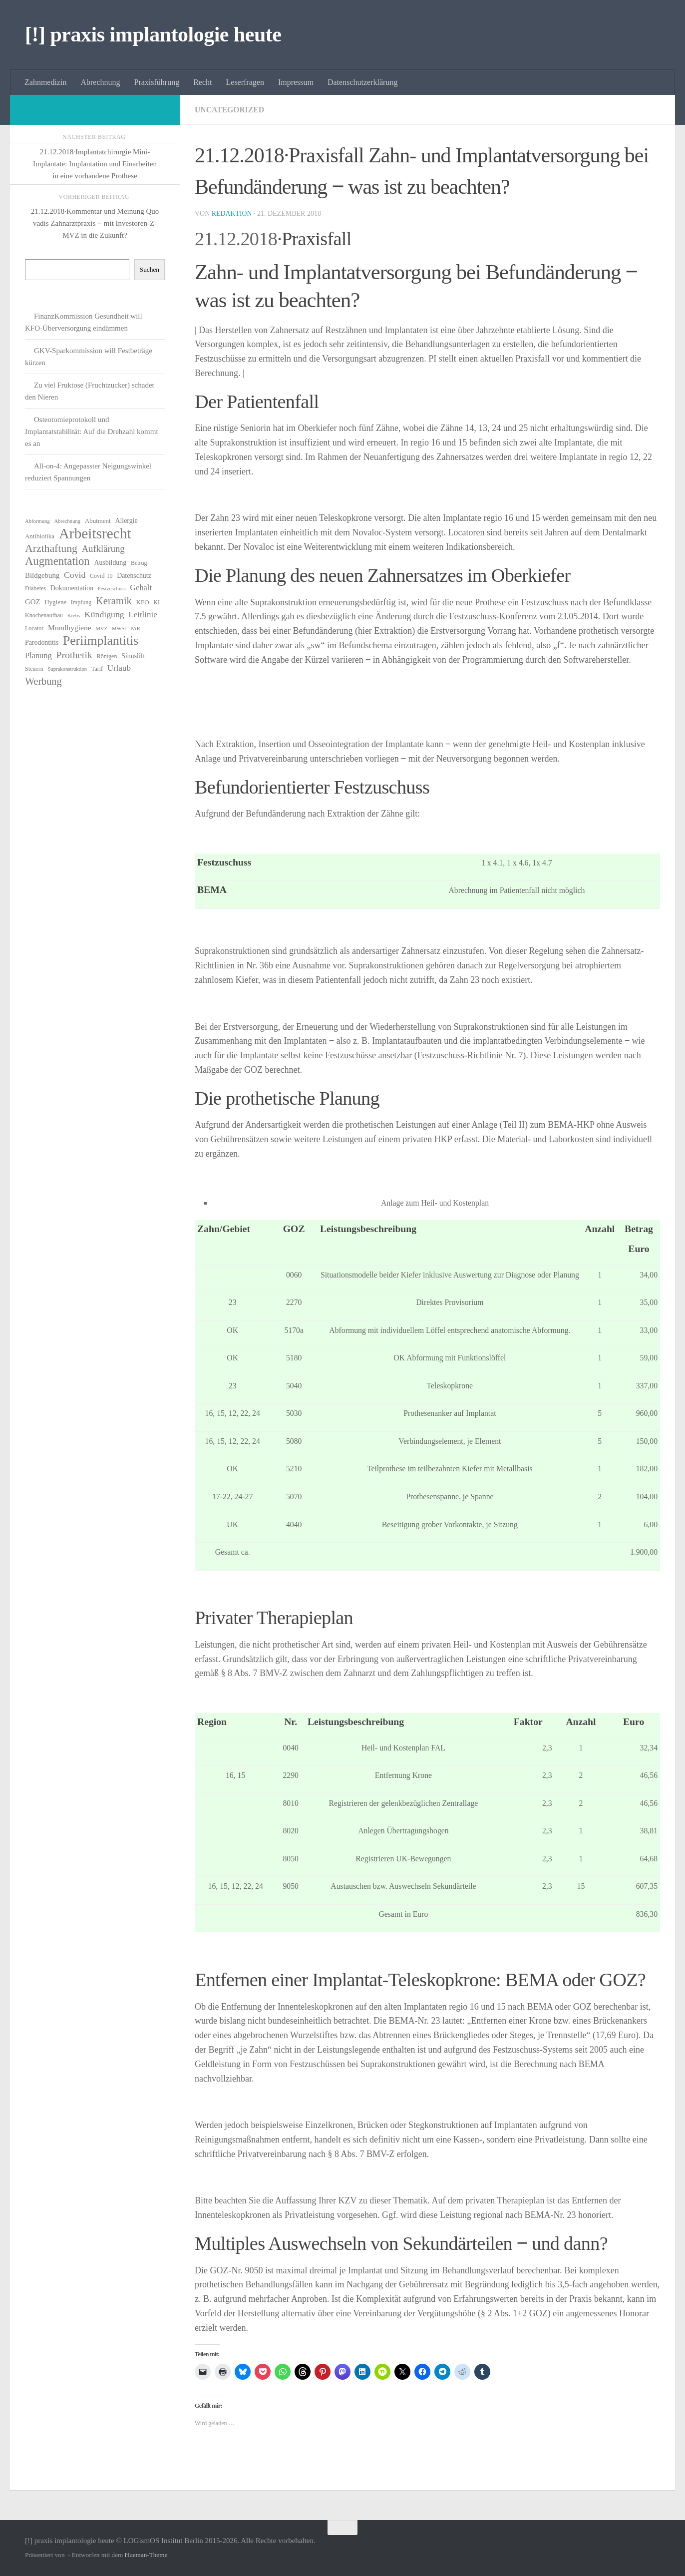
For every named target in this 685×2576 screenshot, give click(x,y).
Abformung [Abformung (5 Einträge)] (37, 521)
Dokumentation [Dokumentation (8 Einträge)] (71, 588)
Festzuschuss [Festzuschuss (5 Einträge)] (112, 588)
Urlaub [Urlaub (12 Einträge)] (119, 668)
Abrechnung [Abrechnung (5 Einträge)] (67, 521)
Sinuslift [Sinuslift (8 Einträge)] (133, 656)
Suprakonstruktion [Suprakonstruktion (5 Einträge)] (67, 669)
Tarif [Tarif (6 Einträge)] (97, 668)
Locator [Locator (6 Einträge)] (34, 628)
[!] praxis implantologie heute (153, 34)
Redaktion (232, 213)
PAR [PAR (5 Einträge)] (135, 628)
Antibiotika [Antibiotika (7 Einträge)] (39, 536)
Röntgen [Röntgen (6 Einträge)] (107, 656)
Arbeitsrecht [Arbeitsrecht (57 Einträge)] (95, 533)
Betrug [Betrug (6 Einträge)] (139, 562)
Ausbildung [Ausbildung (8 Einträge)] (110, 562)
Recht (202, 82)
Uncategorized (230, 109)
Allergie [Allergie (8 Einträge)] (126, 520)
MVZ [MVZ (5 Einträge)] (102, 628)
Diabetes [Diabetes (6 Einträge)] (35, 588)
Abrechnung (100, 82)
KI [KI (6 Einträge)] (156, 602)
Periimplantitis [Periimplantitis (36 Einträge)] (100, 641)
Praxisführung (157, 82)
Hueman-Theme (146, 2555)
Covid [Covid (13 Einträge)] (74, 575)
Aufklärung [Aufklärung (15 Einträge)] (103, 548)
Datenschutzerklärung (362, 82)
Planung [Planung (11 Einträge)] (38, 655)
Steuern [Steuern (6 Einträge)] (34, 668)
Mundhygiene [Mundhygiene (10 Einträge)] (69, 627)
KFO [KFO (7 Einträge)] (142, 602)
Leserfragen (245, 82)
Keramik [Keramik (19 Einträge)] (114, 600)
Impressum (296, 82)
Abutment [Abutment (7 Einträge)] (98, 520)
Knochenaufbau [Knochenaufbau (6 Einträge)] (44, 615)
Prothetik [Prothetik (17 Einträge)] (74, 654)
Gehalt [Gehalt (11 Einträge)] (141, 587)
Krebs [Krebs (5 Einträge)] (73, 615)
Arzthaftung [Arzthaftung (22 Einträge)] (51, 548)
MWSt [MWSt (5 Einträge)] (119, 628)
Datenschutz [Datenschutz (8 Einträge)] (134, 575)
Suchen (149, 269)
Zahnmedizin (45, 82)
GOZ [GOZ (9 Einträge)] (32, 602)
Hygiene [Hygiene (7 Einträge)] (55, 602)
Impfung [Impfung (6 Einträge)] (81, 602)
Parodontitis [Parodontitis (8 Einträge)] (41, 642)
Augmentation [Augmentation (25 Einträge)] (57, 561)
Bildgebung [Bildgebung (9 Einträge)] (42, 575)
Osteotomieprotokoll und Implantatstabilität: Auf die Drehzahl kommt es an (91, 431)
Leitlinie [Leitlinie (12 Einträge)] (142, 614)
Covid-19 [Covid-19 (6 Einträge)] (101, 575)
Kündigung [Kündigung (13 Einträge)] (104, 614)
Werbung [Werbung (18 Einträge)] (43, 681)
